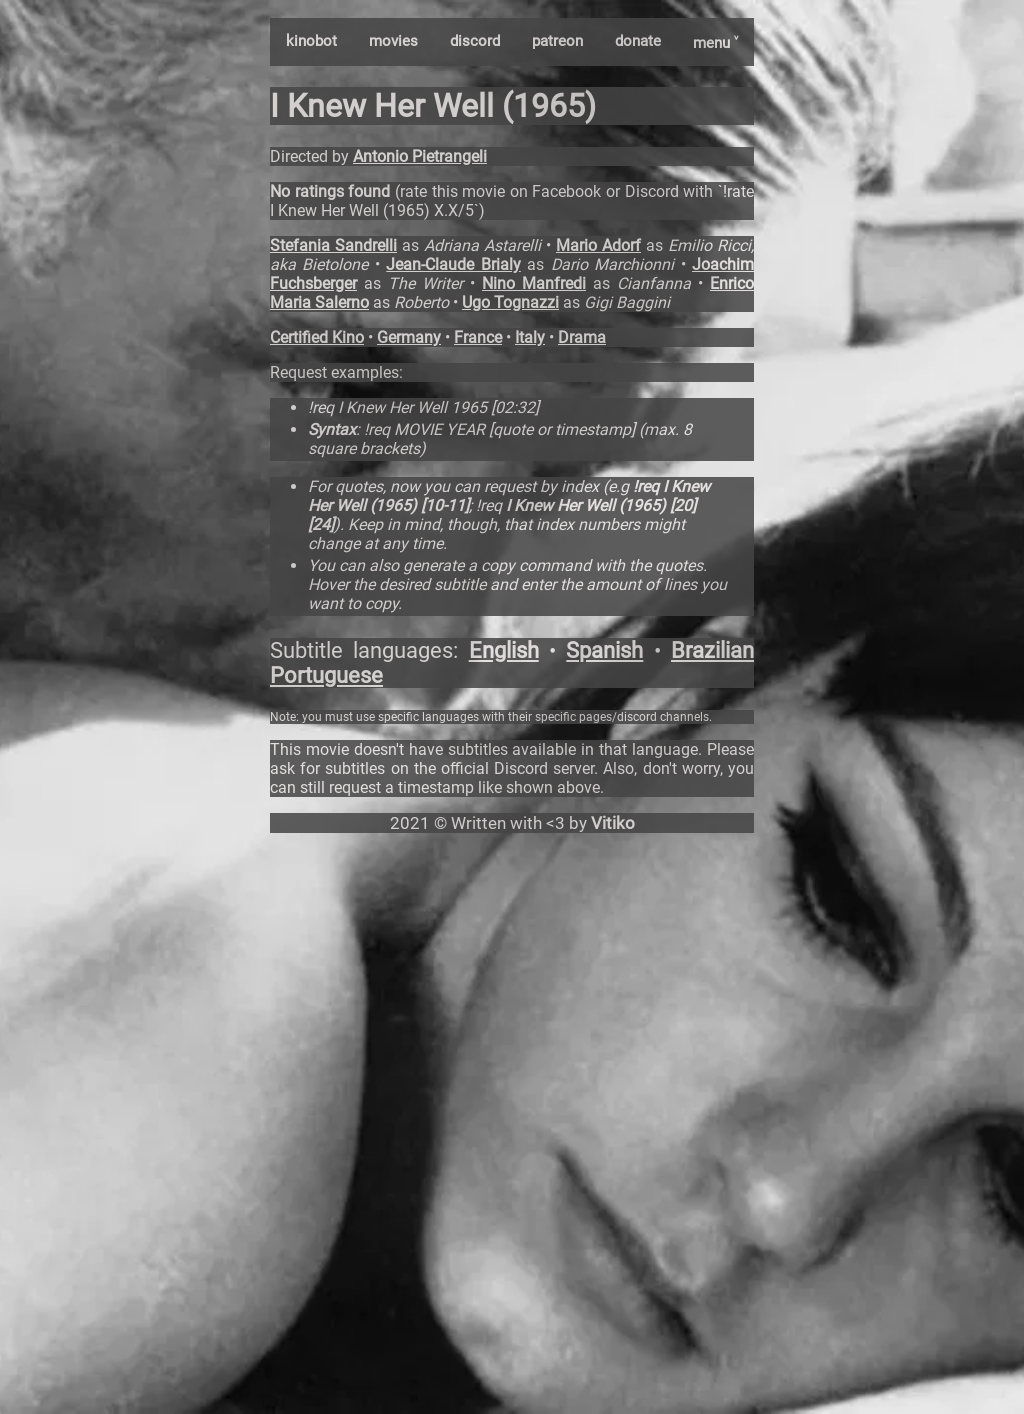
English (504, 650)
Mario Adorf (598, 245)
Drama (582, 337)
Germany (409, 337)
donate (638, 41)
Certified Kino (317, 337)
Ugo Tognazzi (510, 302)
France (478, 337)
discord (475, 41)
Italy (530, 337)
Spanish (604, 650)
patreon (557, 41)
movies (393, 41)
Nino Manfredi (534, 283)
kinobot (311, 41)
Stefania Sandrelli (333, 245)
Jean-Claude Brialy (453, 264)
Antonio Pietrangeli (420, 156)
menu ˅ (715, 43)
